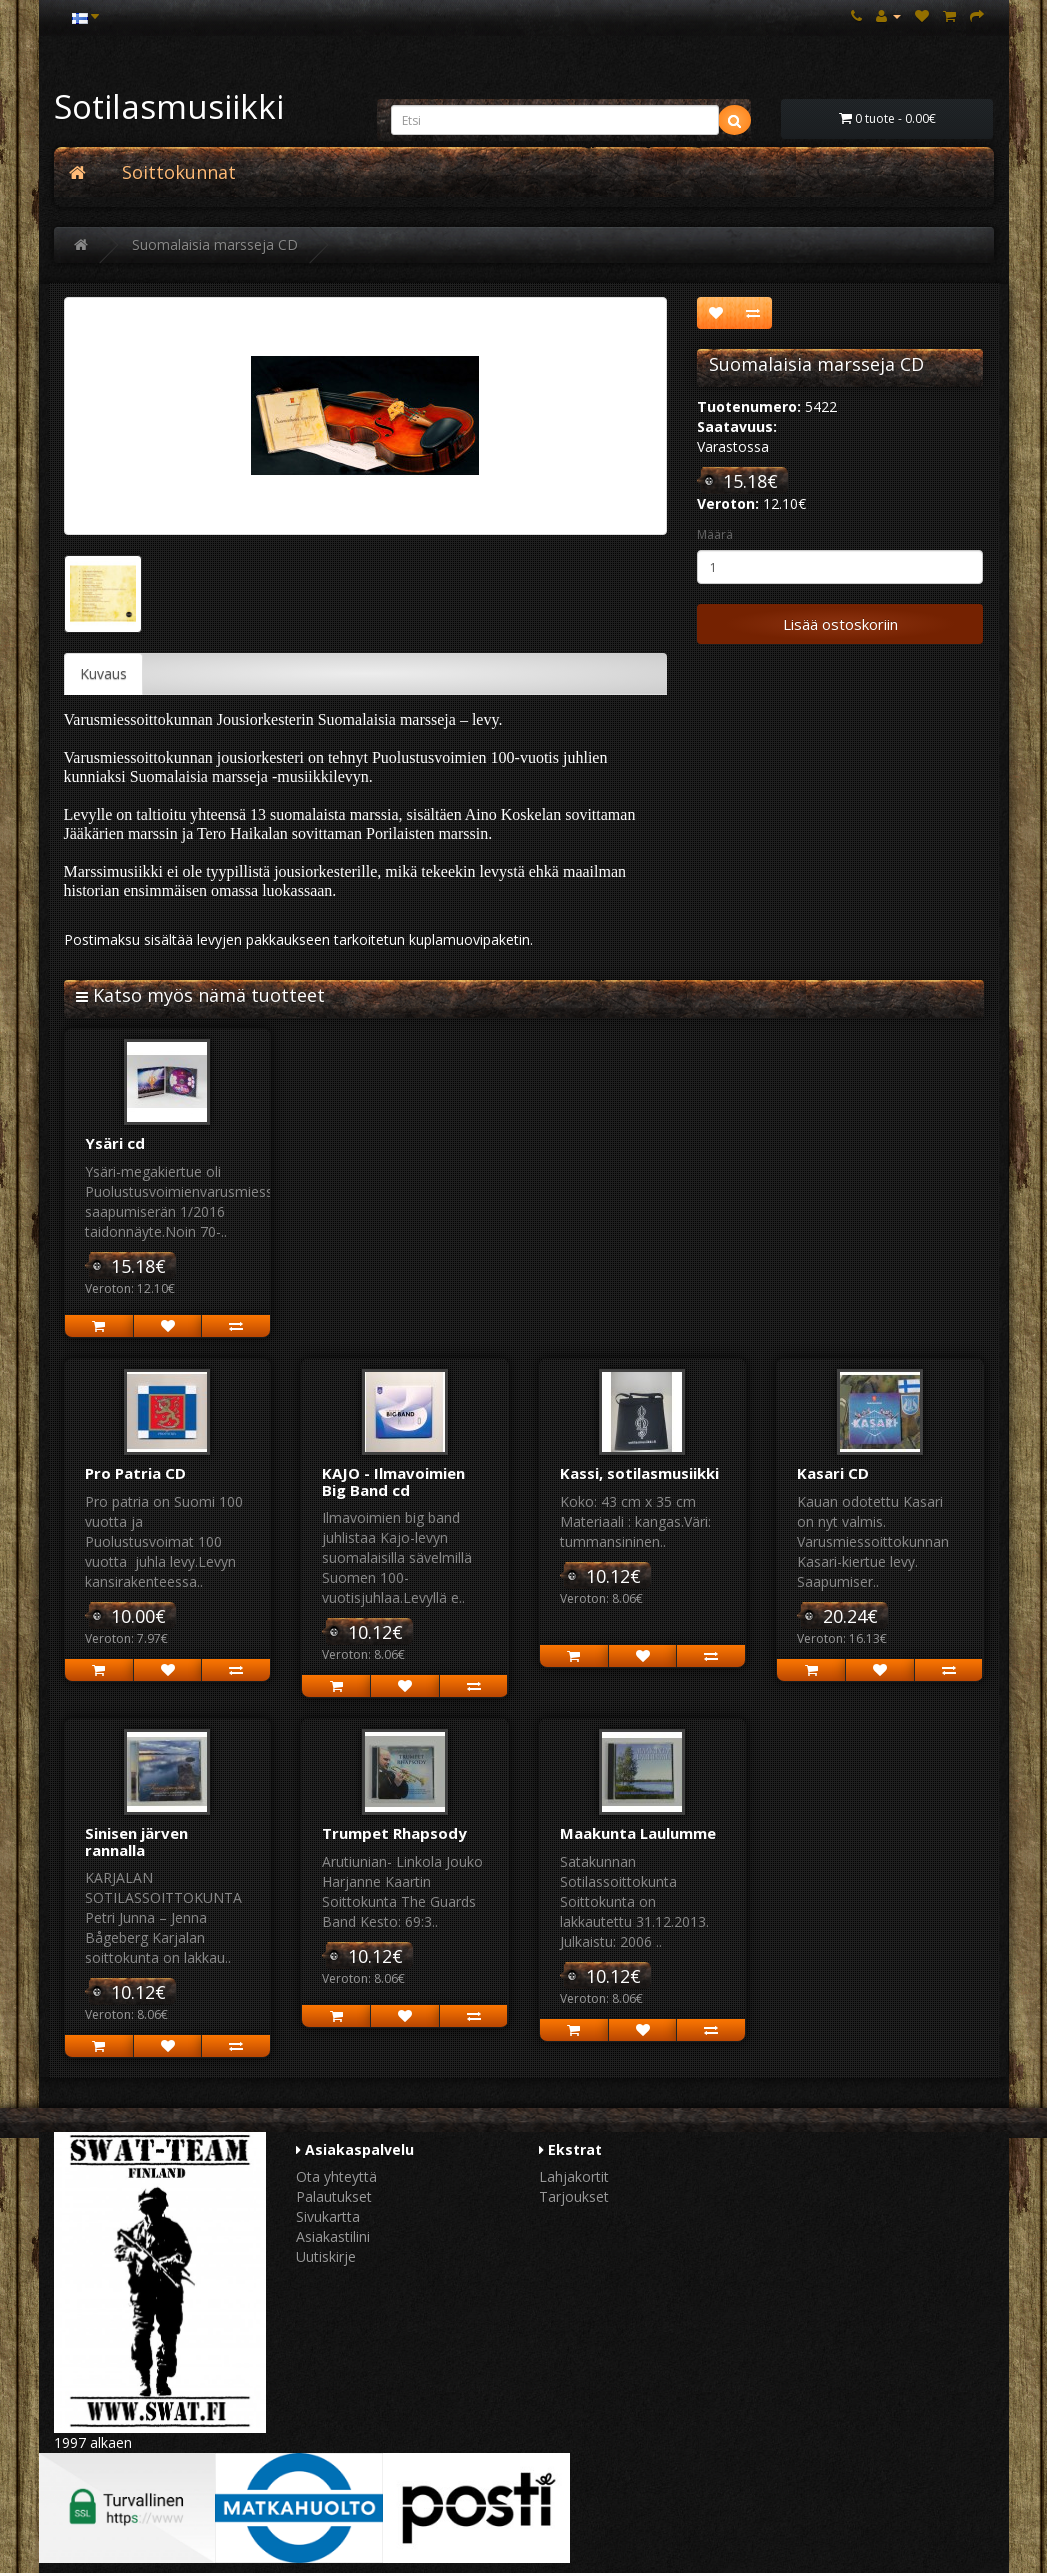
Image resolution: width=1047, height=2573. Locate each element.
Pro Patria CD (135, 1473)
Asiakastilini (333, 2236)
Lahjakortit (574, 2176)
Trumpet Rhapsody (394, 1833)
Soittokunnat (179, 172)
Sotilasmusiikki (169, 106)
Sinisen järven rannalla (136, 1841)
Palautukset (334, 2196)
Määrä (715, 534)
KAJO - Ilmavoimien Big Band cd (393, 1481)
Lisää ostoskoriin (840, 624)
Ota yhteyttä (336, 2176)
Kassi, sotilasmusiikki (639, 1473)
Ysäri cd (115, 1143)
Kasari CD (833, 1473)
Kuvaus (103, 673)
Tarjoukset (574, 2196)
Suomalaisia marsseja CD (215, 244)
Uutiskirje (326, 2256)
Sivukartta (328, 2216)
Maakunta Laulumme (638, 1833)
